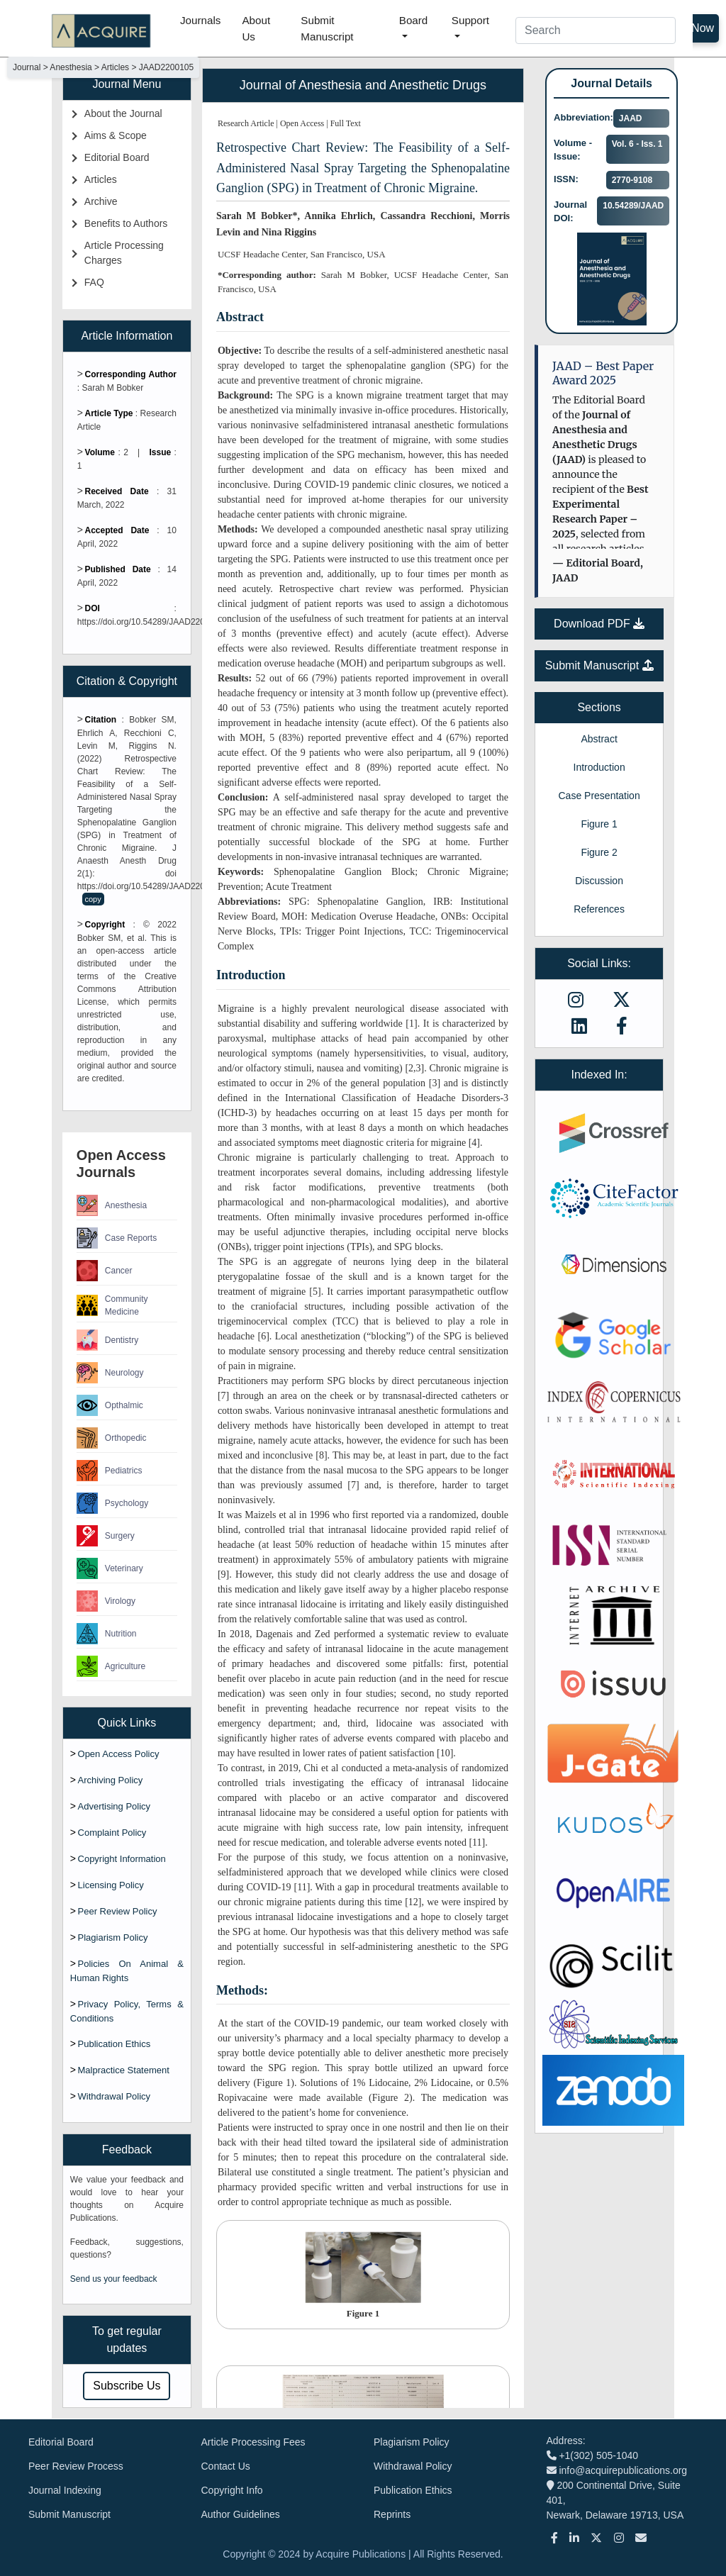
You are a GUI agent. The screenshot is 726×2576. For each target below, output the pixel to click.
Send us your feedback (113, 2279)
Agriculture (111, 1666)
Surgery (106, 1535)
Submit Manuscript (327, 28)
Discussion (599, 880)
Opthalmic (110, 1405)
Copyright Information (122, 1858)
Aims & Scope (115, 135)
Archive (101, 201)
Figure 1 (599, 824)
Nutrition (107, 1633)
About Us (256, 28)
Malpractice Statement (123, 2070)
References (599, 909)
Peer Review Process (75, 2466)
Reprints (392, 2514)
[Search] (595, 30)
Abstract (599, 739)
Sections (598, 707)
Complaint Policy (112, 1832)
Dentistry (107, 1340)
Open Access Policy (119, 1754)
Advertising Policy (114, 1806)
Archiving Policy (110, 1780)
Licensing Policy (111, 1885)
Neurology (110, 1372)
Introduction (599, 767)
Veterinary (110, 1568)
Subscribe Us (126, 2386)
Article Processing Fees (253, 2442)
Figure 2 (599, 852)
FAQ (94, 282)
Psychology (112, 1503)
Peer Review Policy (117, 1911)
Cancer (105, 1270)
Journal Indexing (64, 2490)
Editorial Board (117, 157)
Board (413, 20)
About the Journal (123, 113)
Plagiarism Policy (113, 1937)
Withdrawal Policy (114, 2096)
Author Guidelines (240, 2514)
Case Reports (117, 1238)
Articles (100, 179)
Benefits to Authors (126, 223)
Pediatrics (110, 1470)
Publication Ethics (114, 2044)
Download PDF (599, 624)
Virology (106, 1601)
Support (470, 20)
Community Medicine (112, 1305)
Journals (200, 20)
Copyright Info (232, 2490)
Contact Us (225, 2466)
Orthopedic (112, 1438)
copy (93, 899)
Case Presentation (599, 795)
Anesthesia (112, 1205)
